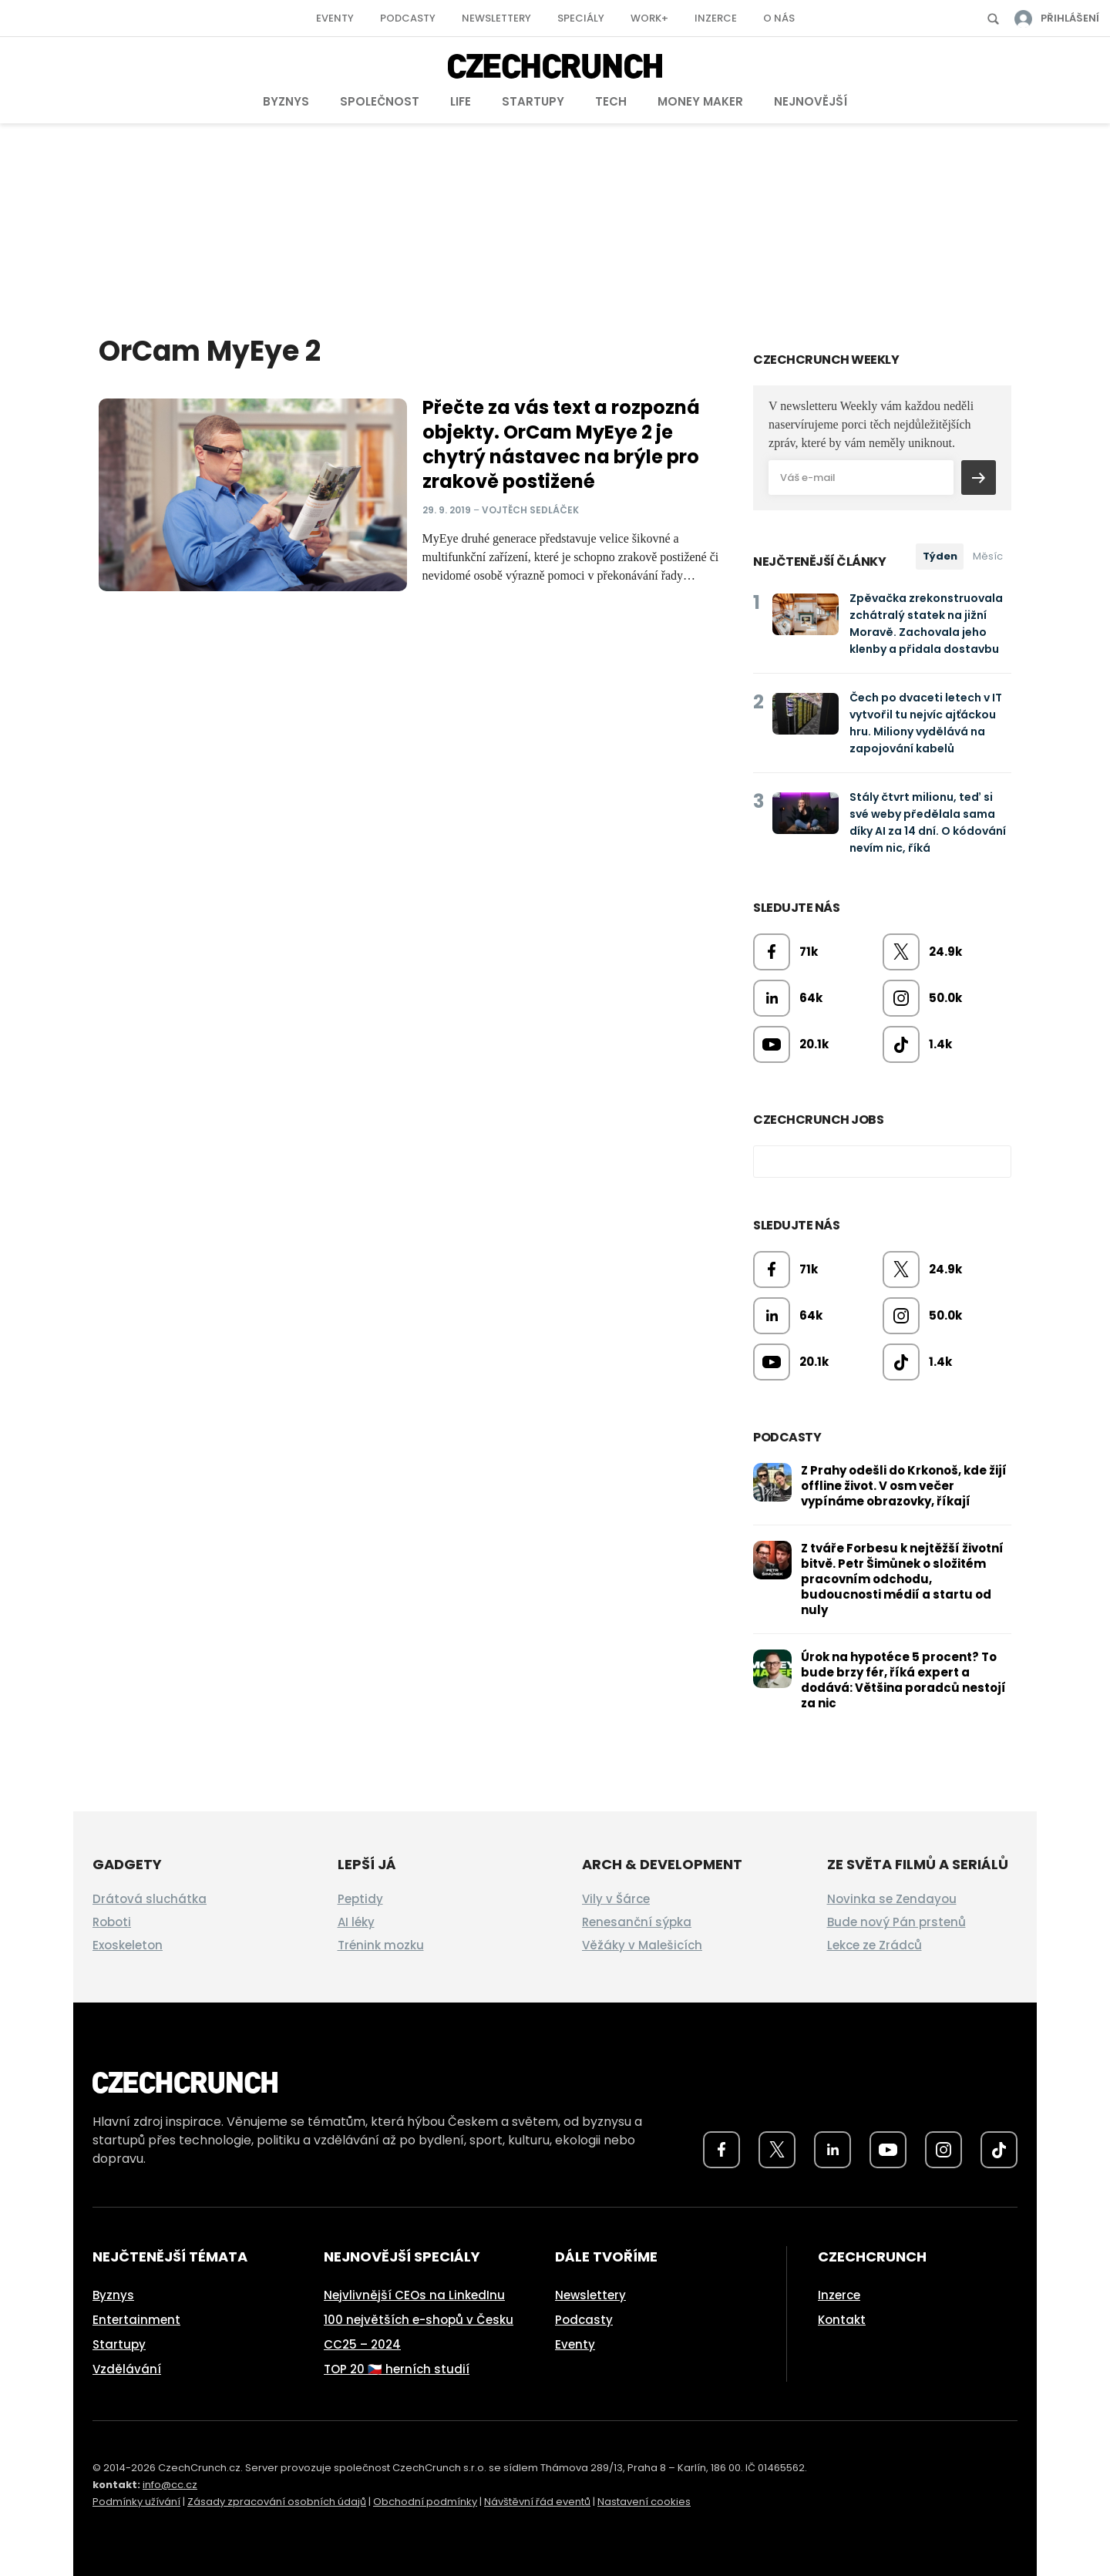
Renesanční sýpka (636, 1922)
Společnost (379, 101)
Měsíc (988, 556)
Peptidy (360, 1899)
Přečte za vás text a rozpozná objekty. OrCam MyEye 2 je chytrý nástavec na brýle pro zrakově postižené (561, 444)
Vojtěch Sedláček (530, 509)
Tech (611, 101)
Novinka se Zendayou (892, 1899)
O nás (779, 18)
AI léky (356, 1922)
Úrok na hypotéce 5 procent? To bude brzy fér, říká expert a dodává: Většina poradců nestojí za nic (903, 1680)
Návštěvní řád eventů (537, 2501)
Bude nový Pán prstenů (896, 1922)
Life (460, 101)
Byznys (286, 101)
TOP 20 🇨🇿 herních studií (396, 2369)
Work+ (649, 18)
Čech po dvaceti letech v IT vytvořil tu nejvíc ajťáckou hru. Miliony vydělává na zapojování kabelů (925, 723)
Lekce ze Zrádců (874, 1945)
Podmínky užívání (136, 2501)
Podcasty (408, 18)
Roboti (111, 1922)
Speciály (580, 18)
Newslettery (496, 18)
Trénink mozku (381, 1945)
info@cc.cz (170, 2484)
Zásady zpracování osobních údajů (276, 2501)
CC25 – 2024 (362, 2344)
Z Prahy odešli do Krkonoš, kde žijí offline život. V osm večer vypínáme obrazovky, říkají (904, 1485)
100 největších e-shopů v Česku (418, 2320)
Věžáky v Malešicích (642, 1945)
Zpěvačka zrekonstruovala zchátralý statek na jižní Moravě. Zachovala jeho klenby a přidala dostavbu (926, 623)
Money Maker (700, 101)
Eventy (335, 18)
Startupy (533, 101)
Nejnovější (810, 101)
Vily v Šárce (616, 1899)
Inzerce (716, 18)
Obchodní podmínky (425, 2501)
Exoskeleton (127, 1945)
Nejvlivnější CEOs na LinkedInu (414, 2295)
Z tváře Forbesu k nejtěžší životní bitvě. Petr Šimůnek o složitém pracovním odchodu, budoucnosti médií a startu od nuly (902, 1579)
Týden (940, 556)
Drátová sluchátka (149, 1899)
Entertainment (136, 2320)
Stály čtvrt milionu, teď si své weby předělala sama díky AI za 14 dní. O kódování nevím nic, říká (927, 822)
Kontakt (842, 2320)
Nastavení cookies (644, 2501)
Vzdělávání (126, 2369)
